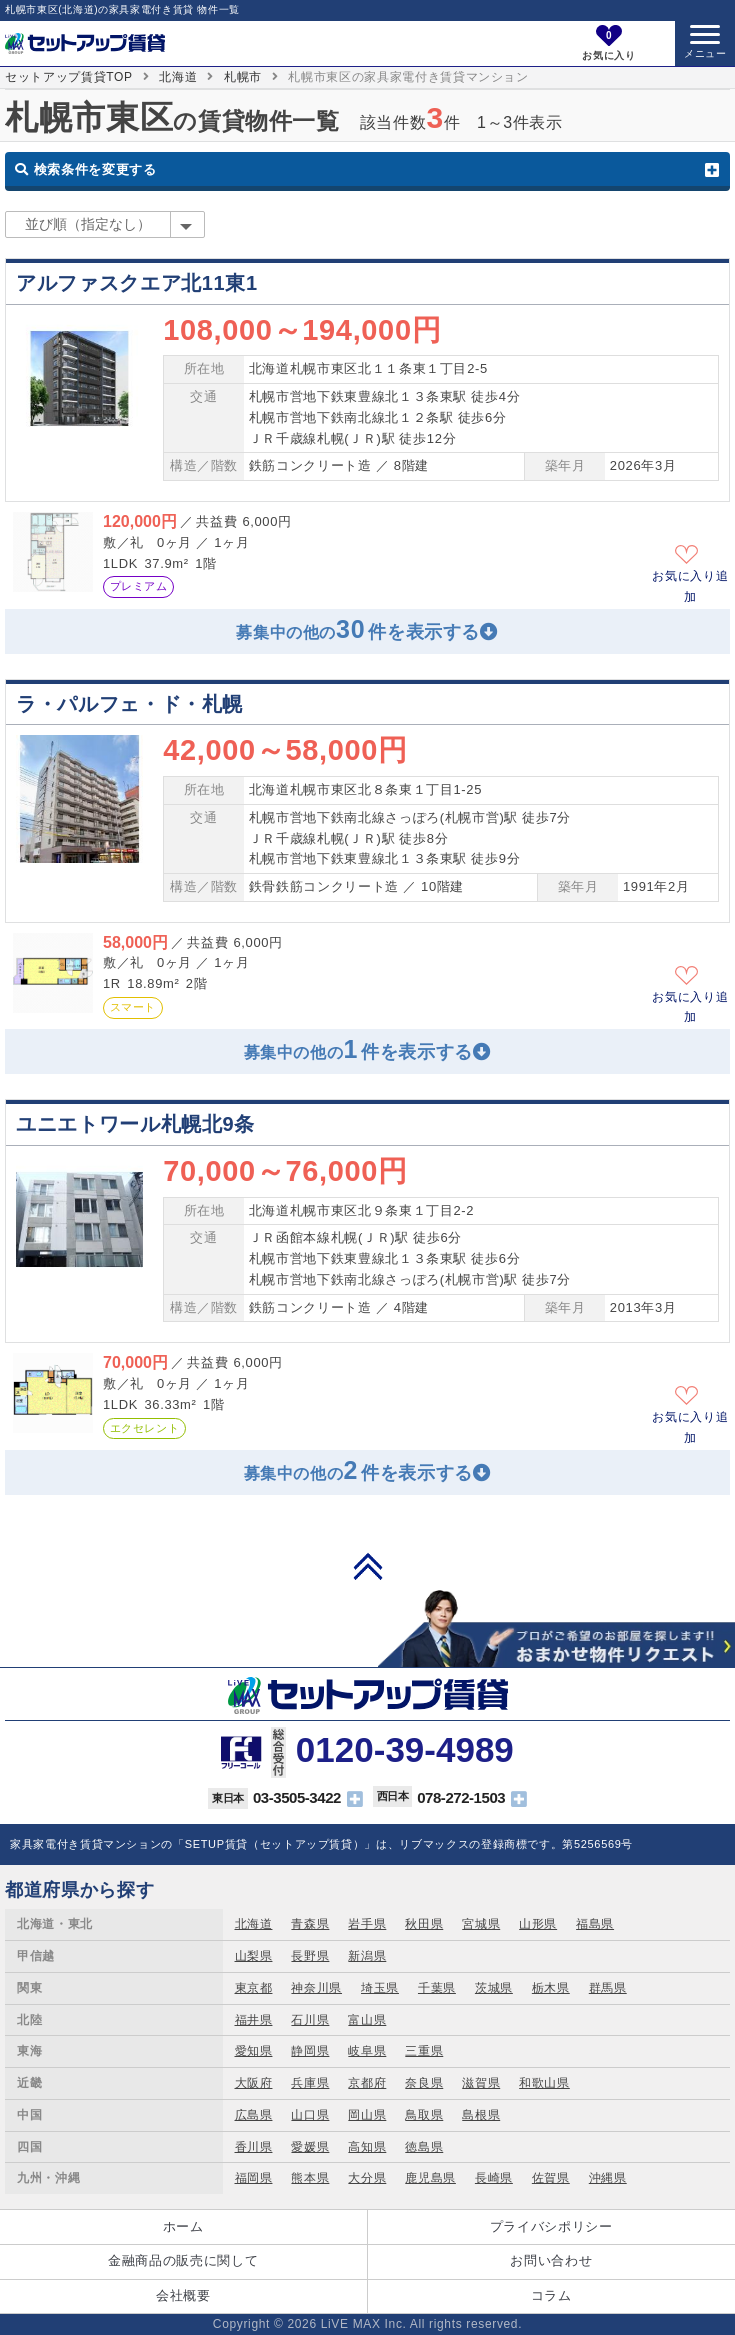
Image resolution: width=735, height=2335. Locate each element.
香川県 (254, 2147)
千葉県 (437, 1988)
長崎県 (494, 2178)
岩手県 (367, 1924)
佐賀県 (551, 2178)
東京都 (254, 1988)
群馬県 (608, 1988)
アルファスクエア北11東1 (137, 283)
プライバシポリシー (551, 2226)
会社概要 (183, 2295)
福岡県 (254, 2178)
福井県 (254, 2020)
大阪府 (254, 2083)
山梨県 (254, 1956)
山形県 (538, 1924)
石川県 (310, 2020)
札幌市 (243, 77)
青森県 (310, 1924)
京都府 (367, 2083)
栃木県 (551, 1988)
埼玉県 (380, 1988)
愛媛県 (310, 2147)
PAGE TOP (368, 1566)
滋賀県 (481, 2083)
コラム (551, 2295)
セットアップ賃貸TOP (69, 77)
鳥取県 (424, 2115)
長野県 (310, 1956)
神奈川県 (316, 1988)
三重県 (424, 2051)
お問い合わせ (551, 2260)
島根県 (481, 2115)
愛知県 (254, 2051)
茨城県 (494, 1988)
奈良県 (424, 2083)
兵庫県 (310, 2083)
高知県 (367, 2147)
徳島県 (424, 2147)
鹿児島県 (430, 2178)
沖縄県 (608, 2178)
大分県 (367, 2178)
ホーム (183, 2226)
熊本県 (310, 2178)
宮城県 (481, 1924)
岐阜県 (367, 2051)
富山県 (367, 2020)
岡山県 (367, 2115)
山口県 (310, 2115)
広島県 (254, 2115)
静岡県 (310, 2051)
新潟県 (367, 1956)
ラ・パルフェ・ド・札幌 (129, 704)
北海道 (178, 77)
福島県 (595, 1924)
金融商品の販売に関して (183, 2260)
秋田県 (424, 1924)
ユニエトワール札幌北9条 (135, 1124)
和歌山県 (544, 2083)
